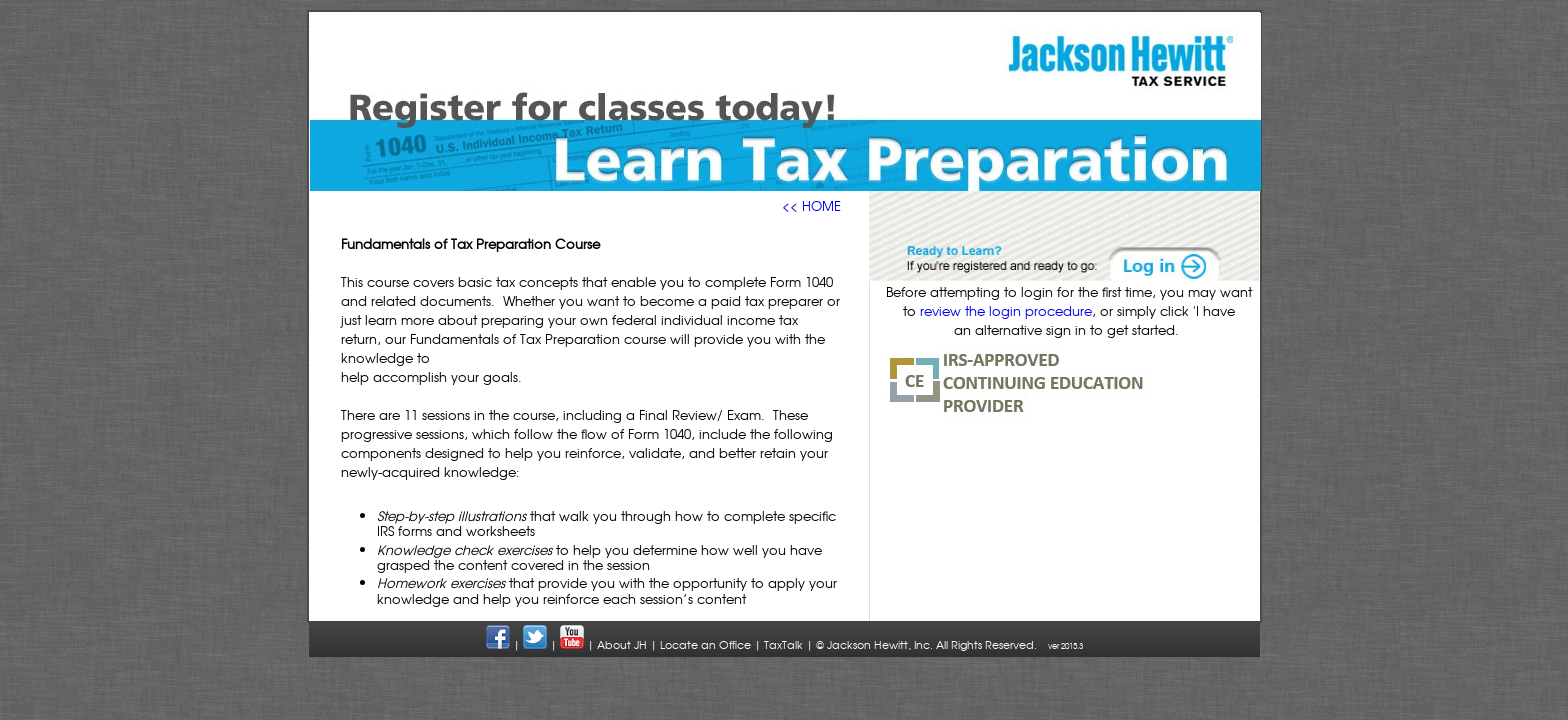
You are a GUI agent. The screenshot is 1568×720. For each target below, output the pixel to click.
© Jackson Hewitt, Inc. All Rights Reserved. (926, 644)
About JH (622, 644)
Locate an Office (705, 644)
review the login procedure (1006, 310)
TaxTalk (783, 644)
